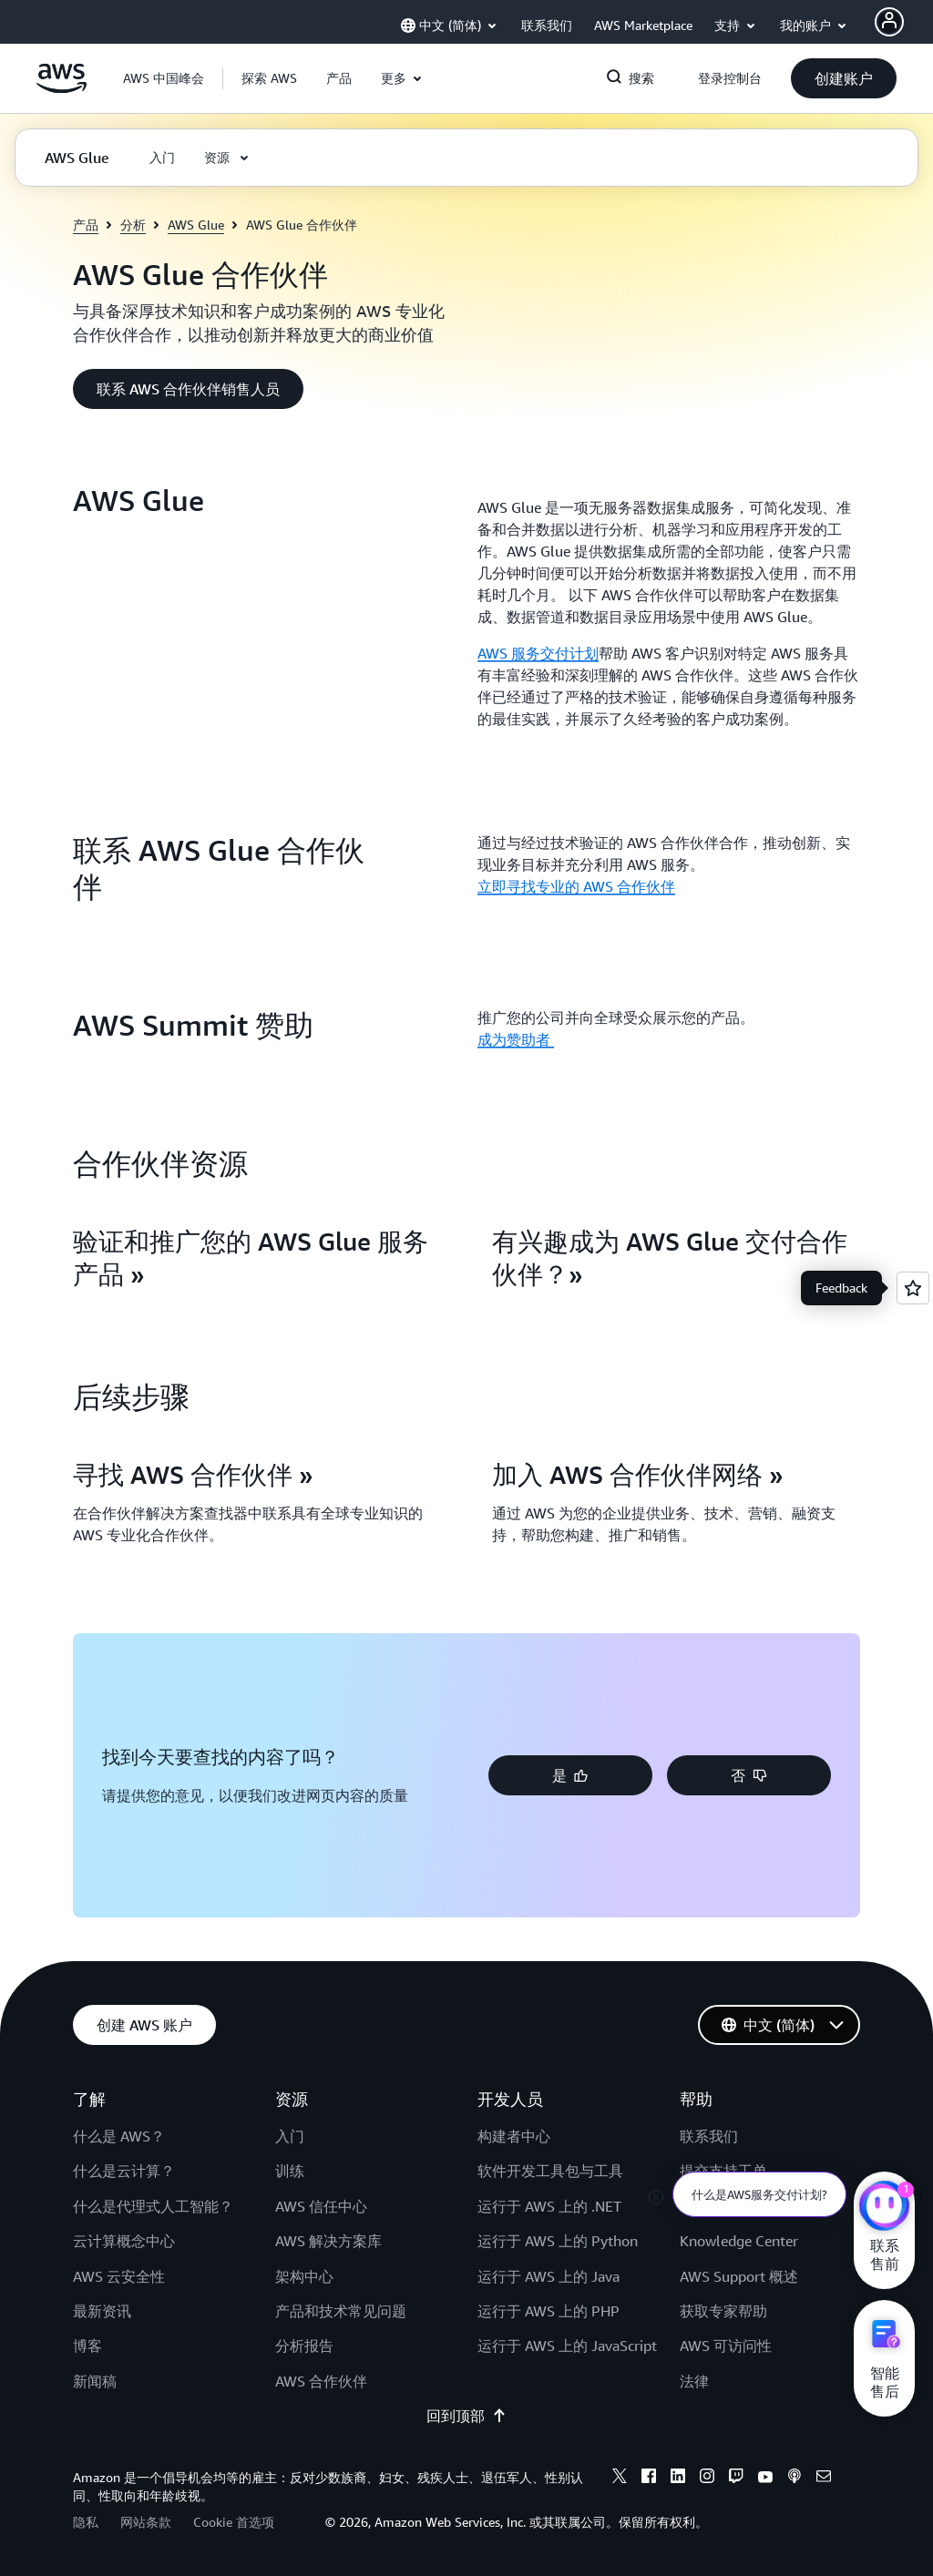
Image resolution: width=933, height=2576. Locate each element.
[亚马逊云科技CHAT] (884, 2208)
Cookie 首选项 (233, 2522)
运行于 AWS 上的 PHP (548, 2311)
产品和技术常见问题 (340, 2311)
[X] (619, 2479)
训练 (289, 2171)
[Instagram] (707, 2479)
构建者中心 (513, 2136)
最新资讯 (102, 2311)
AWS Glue (196, 224)
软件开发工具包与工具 (550, 2171)
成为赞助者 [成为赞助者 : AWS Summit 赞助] (515, 1039)
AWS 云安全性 (119, 2276)
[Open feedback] (913, 1288)
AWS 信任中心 (321, 2206)
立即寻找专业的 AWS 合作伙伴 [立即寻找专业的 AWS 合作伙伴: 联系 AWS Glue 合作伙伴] (576, 886)
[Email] (823, 2479)
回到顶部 (466, 2416)
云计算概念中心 (124, 2241)
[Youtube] (765, 2479)
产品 (85, 224)
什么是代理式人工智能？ (153, 2206)
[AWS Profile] (889, 21)
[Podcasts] (794, 2479)
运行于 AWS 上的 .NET (549, 2206)
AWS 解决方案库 (328, 2241)
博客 (87, 2345)
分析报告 (304, 2345)
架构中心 (304, 2276)
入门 (289, 2136)
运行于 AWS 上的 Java (548, 2276)
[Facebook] (648, 2479)
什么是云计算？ (124, 2171)
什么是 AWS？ (119, 2136)
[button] (269, 78)
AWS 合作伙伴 (321, 2381)
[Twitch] (736, 2479)
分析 (133, 224)
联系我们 (709, 2136)
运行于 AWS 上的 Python (557, 2241)
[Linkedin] (678, 2479)
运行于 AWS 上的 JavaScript (567, 2345)
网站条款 (145, 2522)
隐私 (85, 2522)
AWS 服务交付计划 (538, 653)
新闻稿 (95, 2381)
